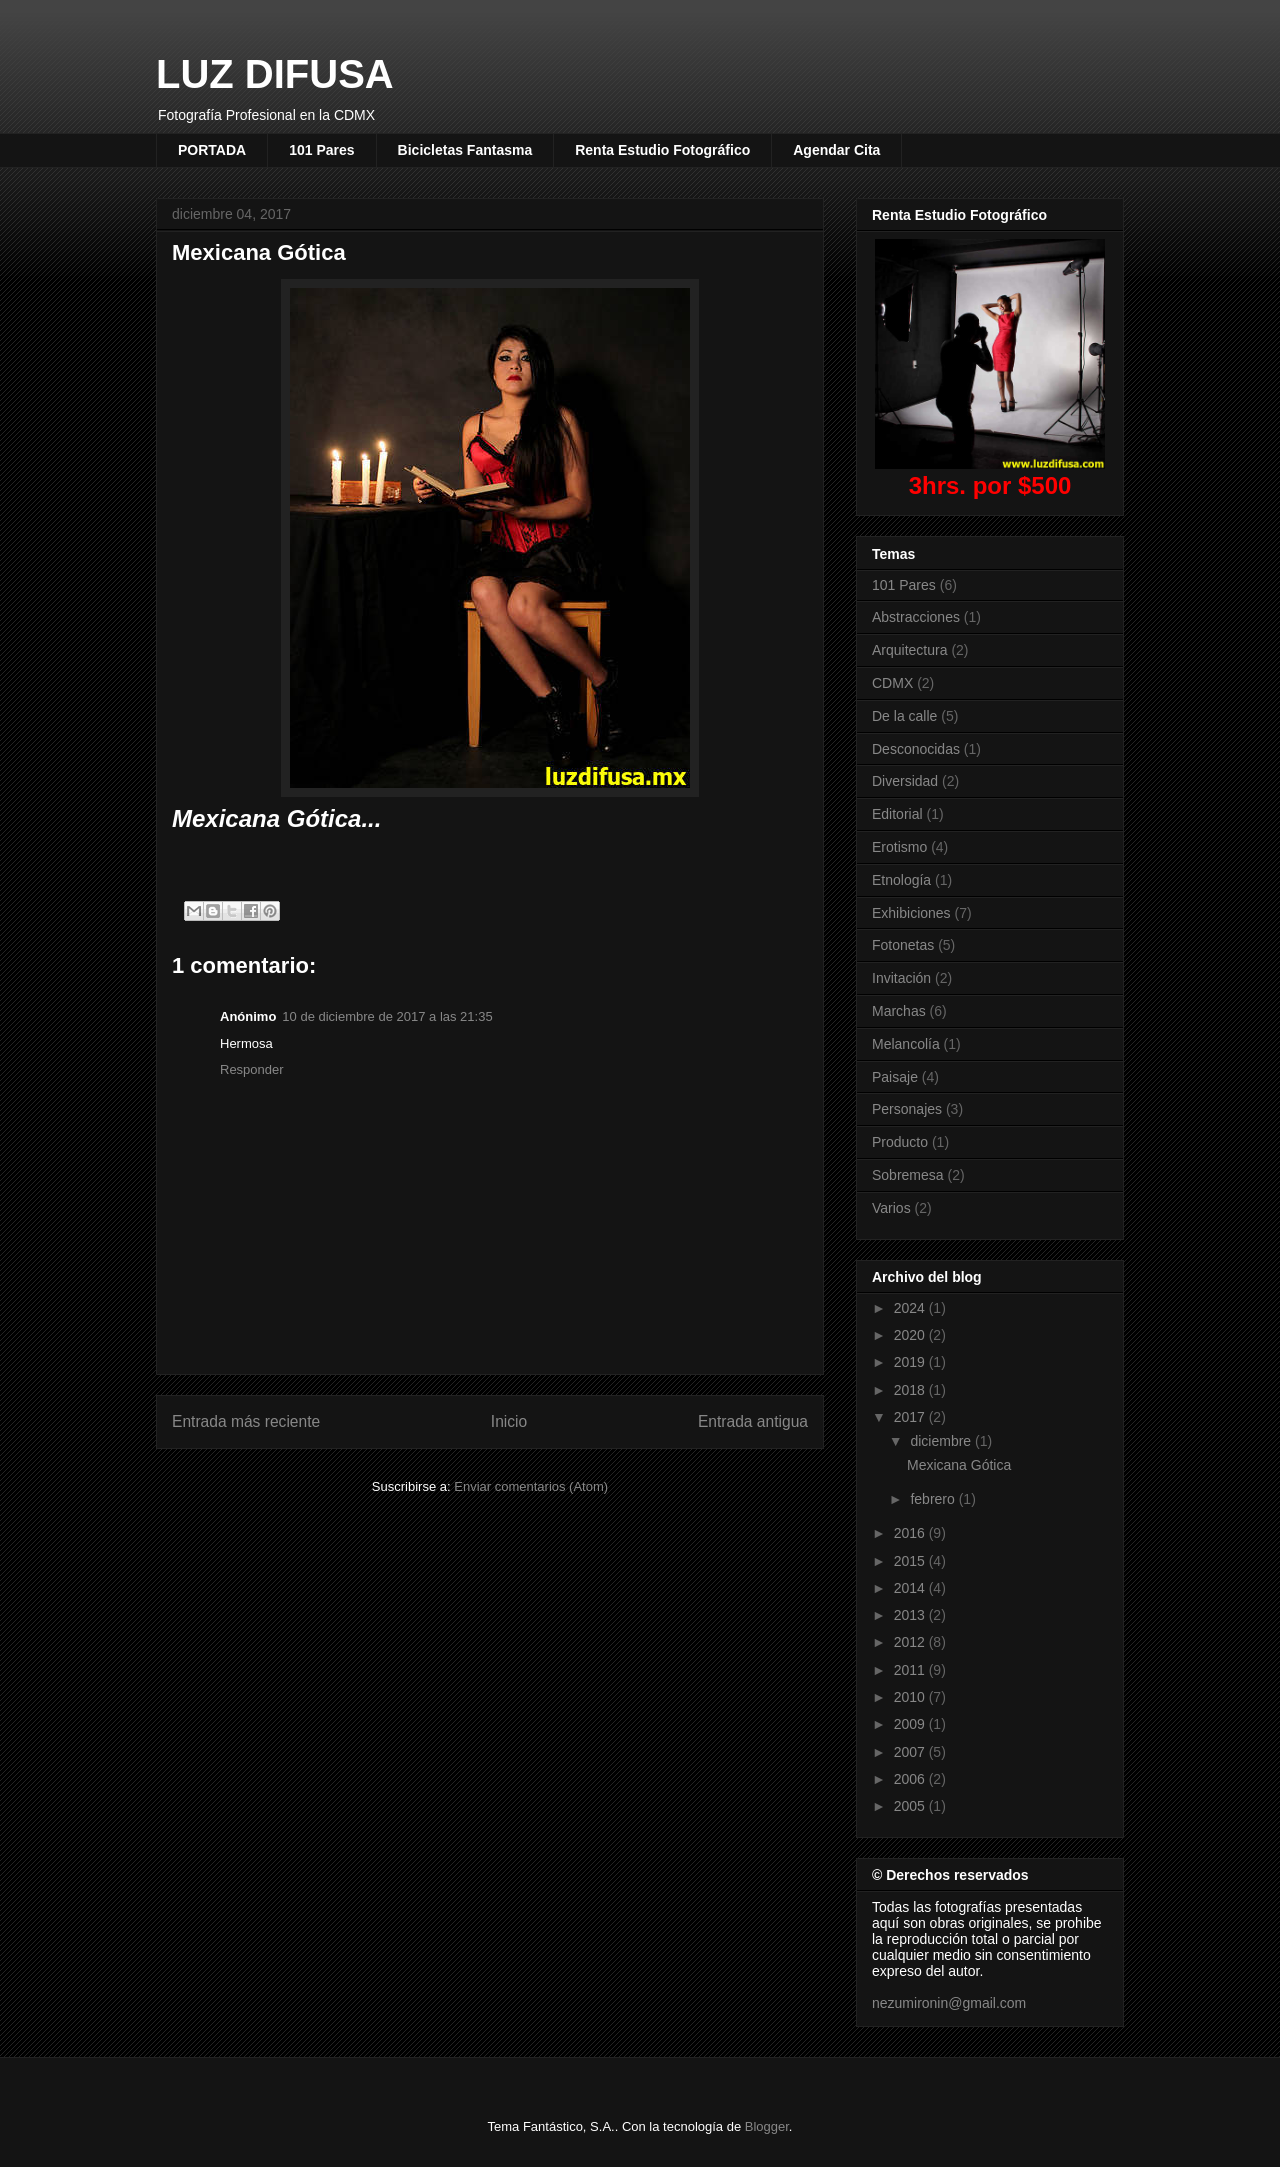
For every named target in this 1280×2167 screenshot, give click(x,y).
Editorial (897, 814)
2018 (911, 1390)
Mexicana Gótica (959, 1465)
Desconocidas (916, 749)
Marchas (899, 1011)
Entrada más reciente (246, 1421)
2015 (911, 1561)
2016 (911, 1533)
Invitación (901, 978)
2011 (911, 1670)
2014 (911, 1588)
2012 (911, 1642)
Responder (252, 1069)
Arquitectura (909, 650)
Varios (891, 1208)
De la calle (904, 716)
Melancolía (906, 1044)
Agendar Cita (836, 150)
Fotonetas (903, 945)
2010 (911, 1697)
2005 (911, 1806)
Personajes (907, 1109)
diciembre (942, 1441)
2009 (911, 1724)
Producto (900, 1142)
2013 (911, 1615)
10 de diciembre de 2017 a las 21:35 (387, 1016)
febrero (934, 1499)
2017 (911, 1417)
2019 (911, 1362)
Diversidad (905, 781)
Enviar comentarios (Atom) (531, 1486)
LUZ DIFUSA (275, 74)
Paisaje (895, 1077)
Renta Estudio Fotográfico (662, 150)
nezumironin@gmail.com (949, 2003)
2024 (911, 1308)
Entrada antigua (753, 1421)
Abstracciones (916, 617)
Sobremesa (908, 1175)
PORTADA (212, 150)
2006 (911, 1779)
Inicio (509, 1421)
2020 (911, 1335)
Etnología (901, 880)
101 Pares (321, 150)
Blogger (767, 2126)
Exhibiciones (911, 913)
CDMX (892, 683)
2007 (911, 1752)
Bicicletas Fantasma (465, 150)
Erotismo (899, 847)
